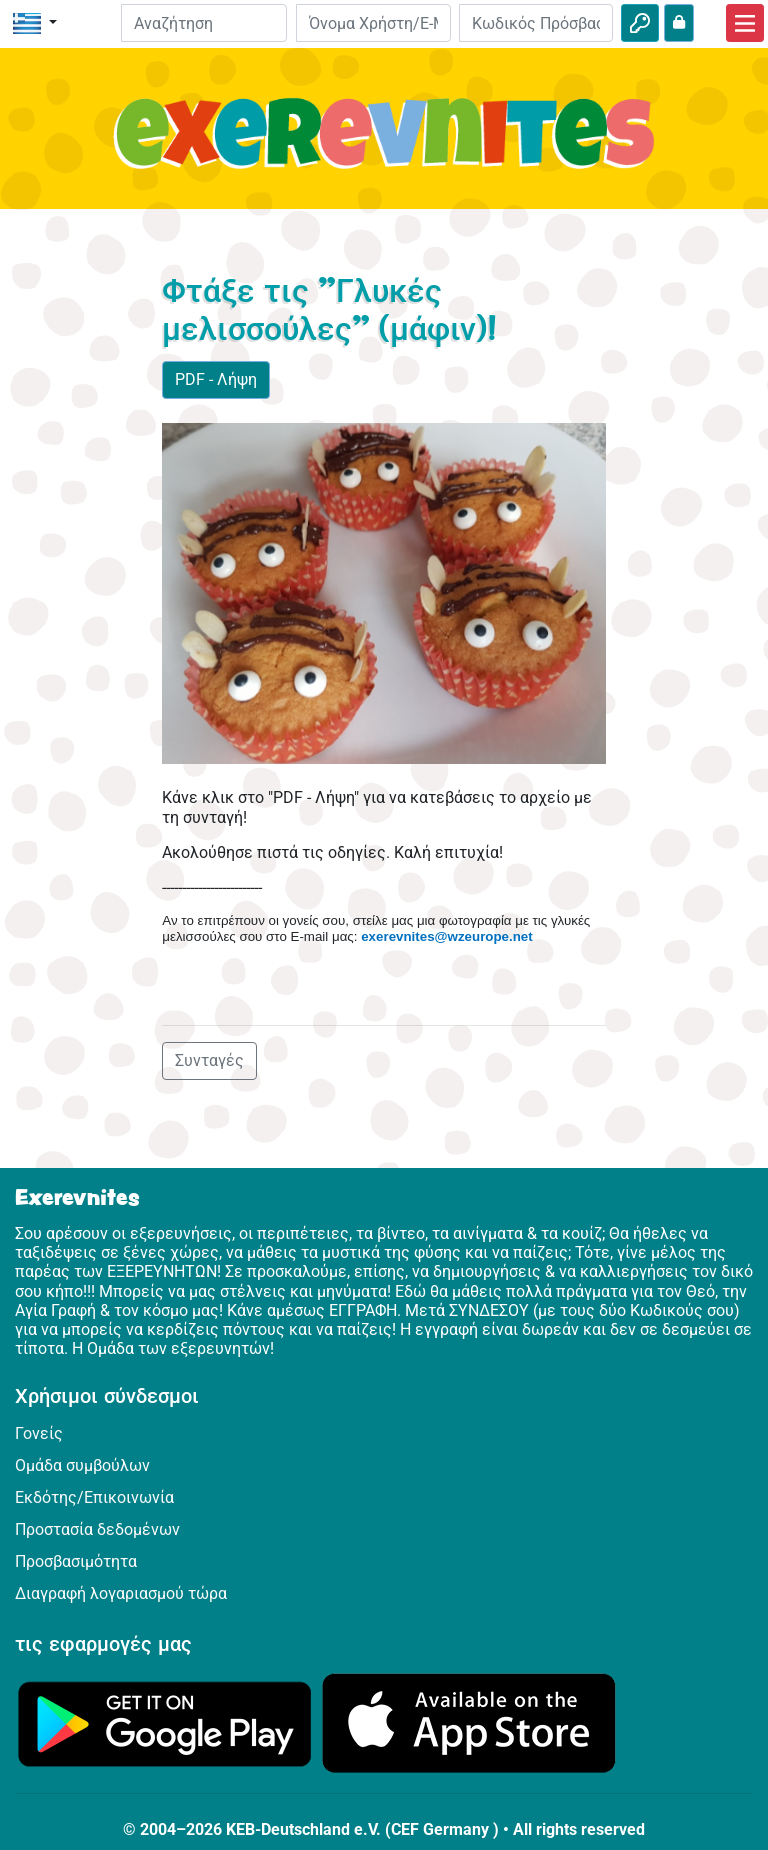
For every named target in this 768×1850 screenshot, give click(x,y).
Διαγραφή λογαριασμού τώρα (121, 1593)
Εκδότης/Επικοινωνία (94, 1497)
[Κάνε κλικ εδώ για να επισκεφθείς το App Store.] (469, 1722)
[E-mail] (373, 23)
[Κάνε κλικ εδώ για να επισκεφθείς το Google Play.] (165, 1722)
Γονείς (39, 1433)
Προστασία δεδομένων (97, 1529)
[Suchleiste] (204, 23)
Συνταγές (209, 1060)
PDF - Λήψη (216, 379)
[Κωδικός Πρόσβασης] (536, 23)
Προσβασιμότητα (76, 1561)
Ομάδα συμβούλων (82, 1465)
